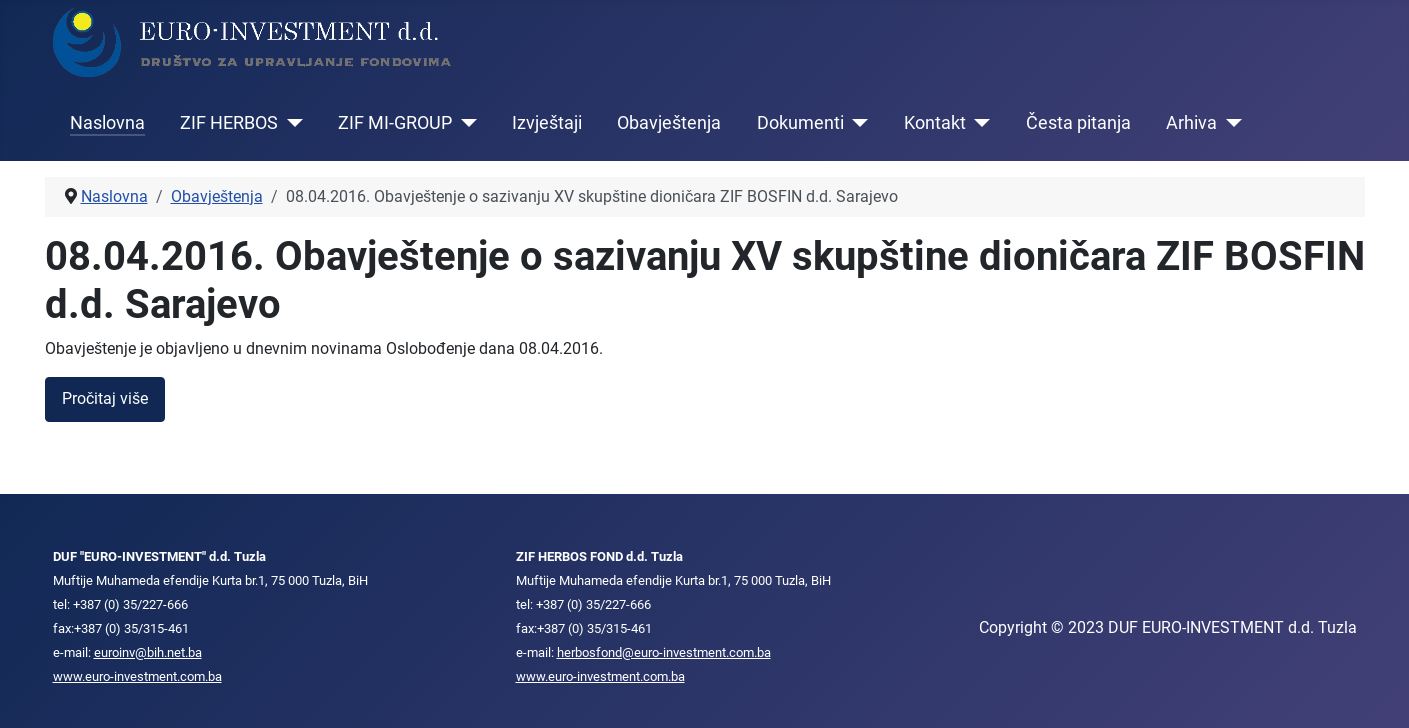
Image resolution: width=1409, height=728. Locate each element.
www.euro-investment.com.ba (137, 676)
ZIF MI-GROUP (395, 123)
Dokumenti (800, 123)
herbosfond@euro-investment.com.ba (664, 652)
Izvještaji (547, 123)
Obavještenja (669, 123)
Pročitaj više (105, 398)
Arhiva (1191, 123)
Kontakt (935, 123)
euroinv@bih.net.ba (148, 652)
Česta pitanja (1078, 123)
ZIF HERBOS (229, 123)
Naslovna (107, 123)
